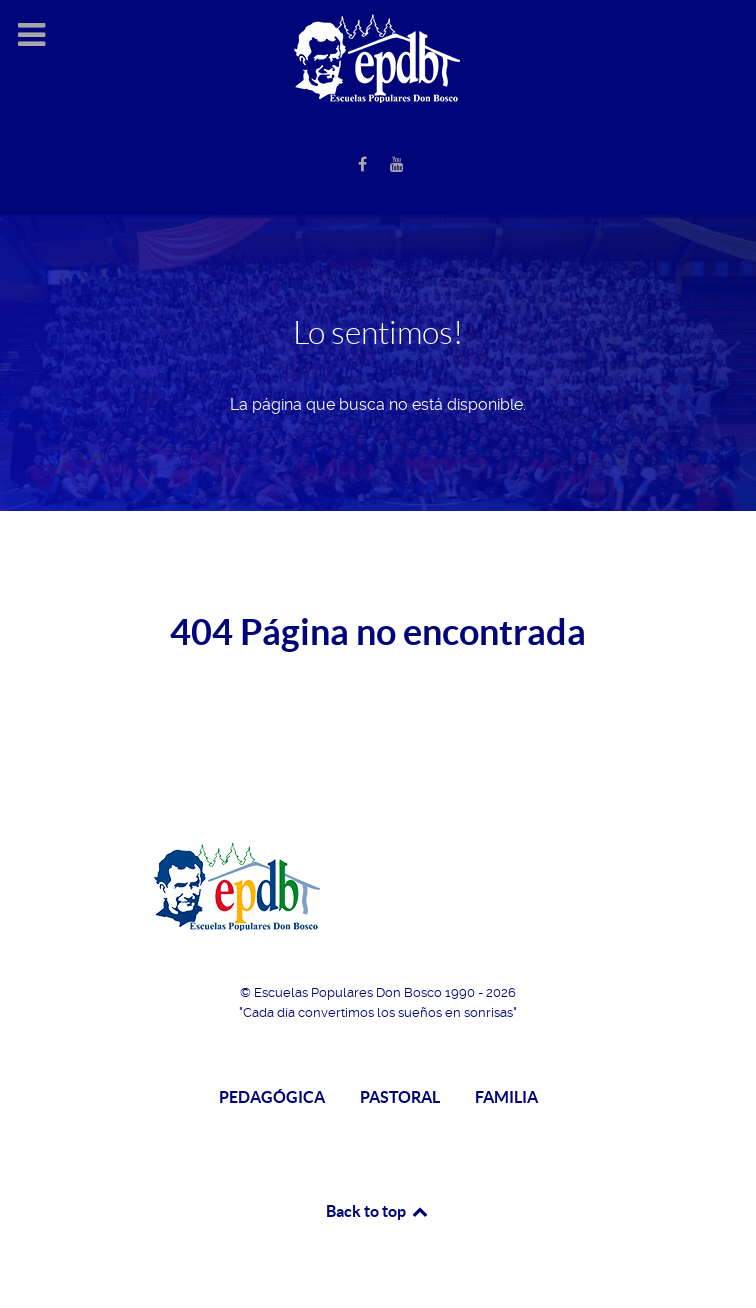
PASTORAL (400, 1097)
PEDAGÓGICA (272, 1097)
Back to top (378, 1211)
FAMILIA (506, 1097)
